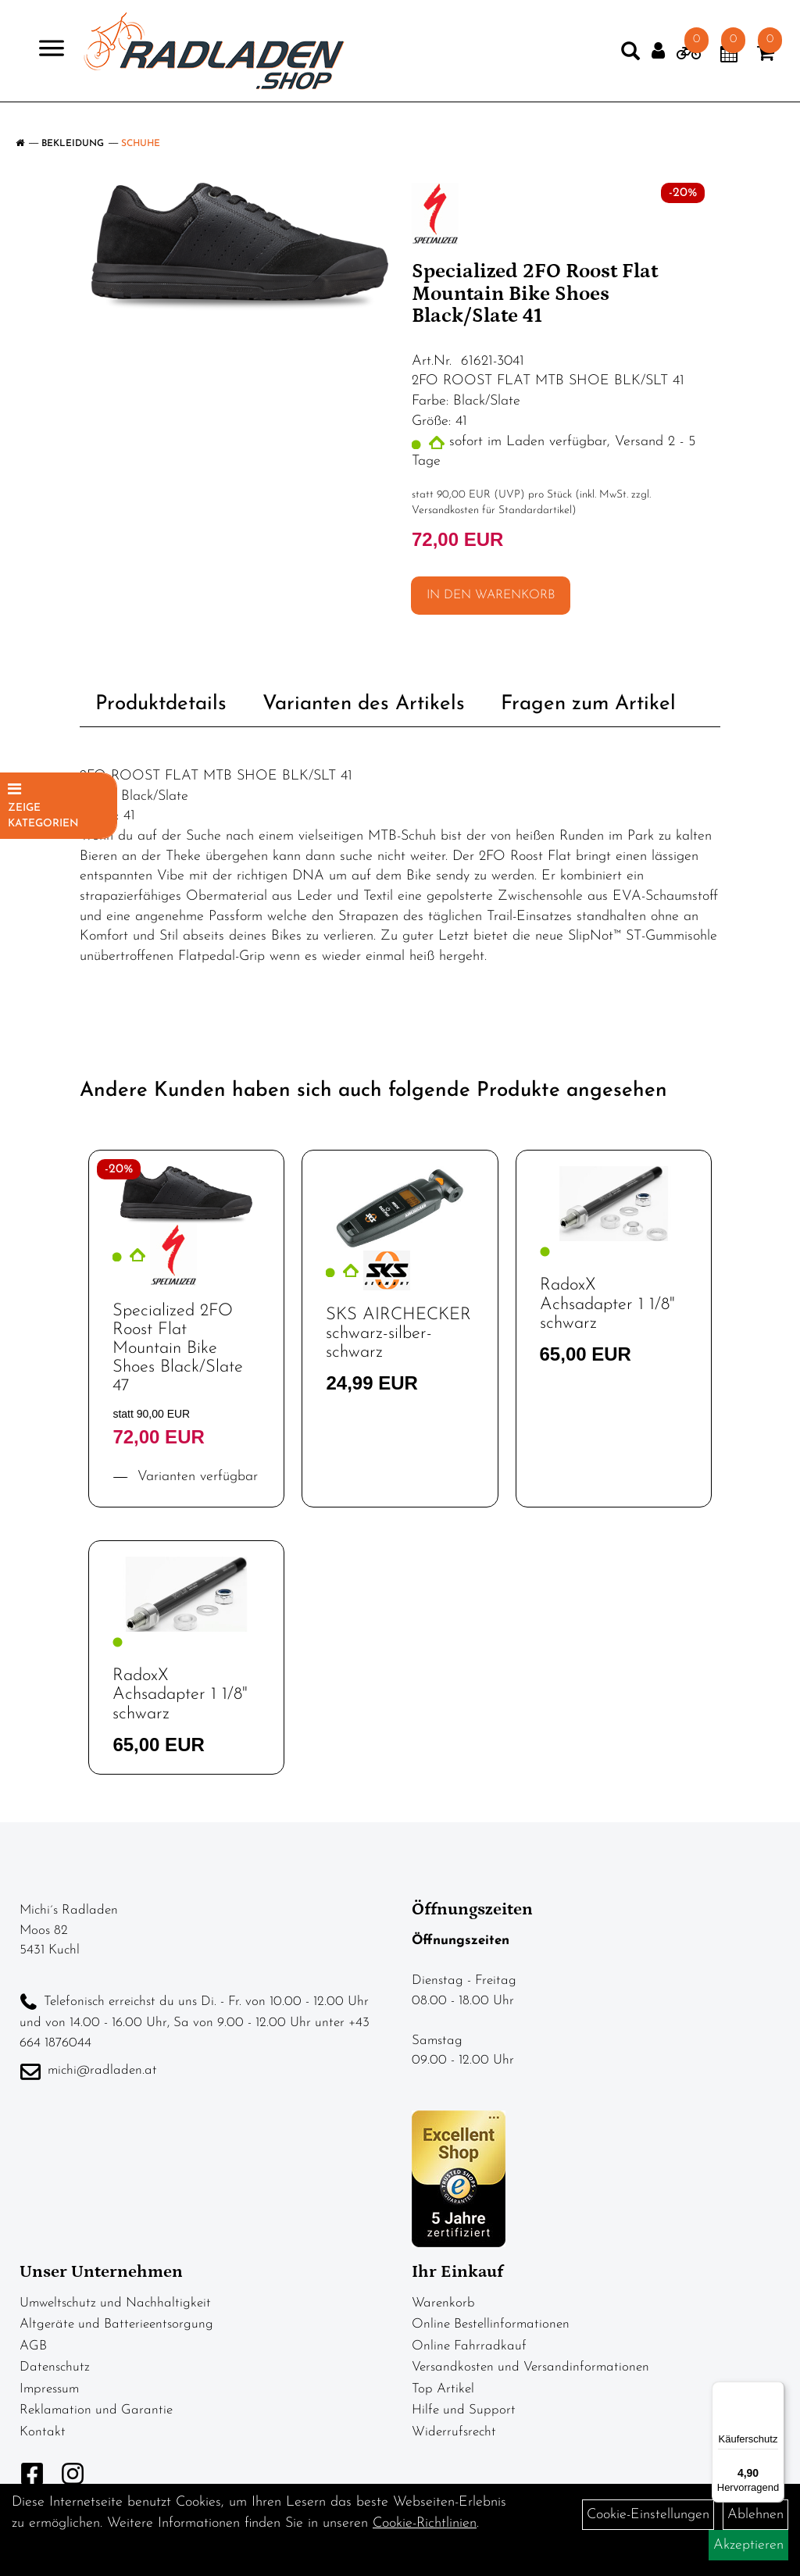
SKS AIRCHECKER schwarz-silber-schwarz (398, 1333)
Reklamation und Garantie (96, 2410)
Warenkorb (443, 2303)
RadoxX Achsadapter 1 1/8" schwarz (607, 1304)
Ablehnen (755, 2514)
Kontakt (43, 2432)
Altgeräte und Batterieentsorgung (116, 2324)
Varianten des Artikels (363, 704)
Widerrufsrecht (454, 2432)
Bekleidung (72, 143)
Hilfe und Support (464, 2410)
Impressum (49, 2389)
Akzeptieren (748, 2545)
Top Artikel (443, 2389)
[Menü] (775, 2391)
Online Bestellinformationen (491, 2324)
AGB (33, 2346)
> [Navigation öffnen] (66, 57)
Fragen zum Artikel (588, 704)
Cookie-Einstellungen (648, 2514)
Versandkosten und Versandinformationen (530, 2367)
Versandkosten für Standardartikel (492, 510)
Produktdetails (161, 704)
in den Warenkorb (491, 595)
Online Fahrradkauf (469, 2346)
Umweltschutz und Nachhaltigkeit (115, 2303)
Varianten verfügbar (195, 1476)
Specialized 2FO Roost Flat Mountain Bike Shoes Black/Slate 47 (177, 1349)
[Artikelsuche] (609, 62)
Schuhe (140, 143)
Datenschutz (55, 2367)
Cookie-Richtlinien (425, 2523)
